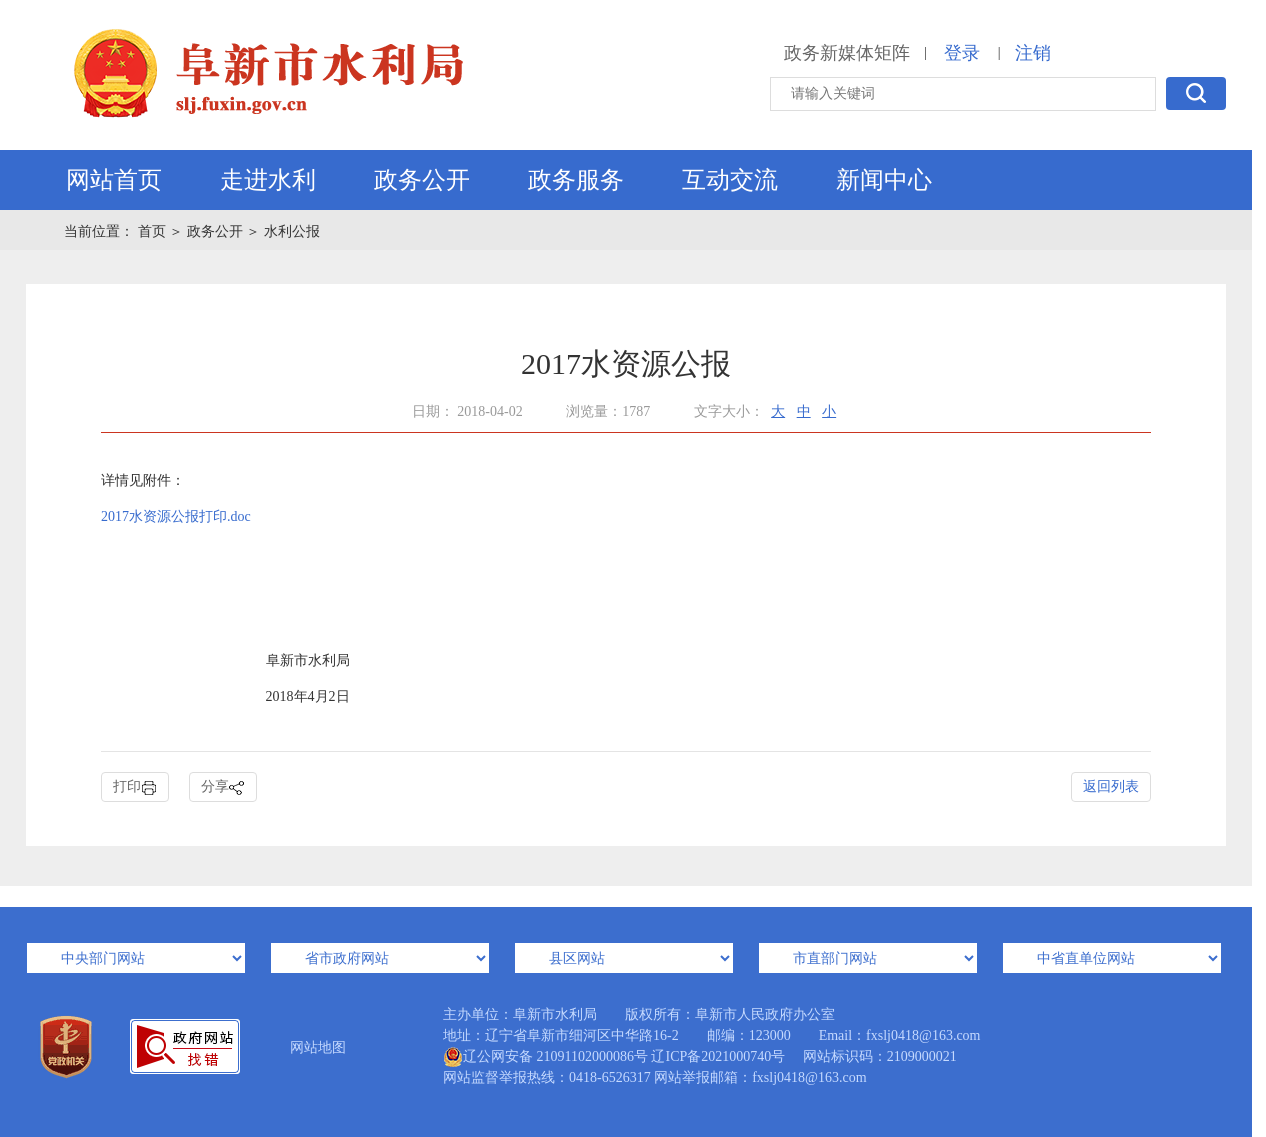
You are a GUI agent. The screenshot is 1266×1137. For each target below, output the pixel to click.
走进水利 (268, 180)
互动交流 (730, 180)
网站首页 (114, 180)
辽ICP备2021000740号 (718, 1056)
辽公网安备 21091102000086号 (545, 1057)
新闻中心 (884, 180)
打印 (135, 787)
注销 (1033, 53)
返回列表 (1111, 786)
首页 (154, 231)
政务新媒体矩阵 (847, 53)
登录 (962, 53)
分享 (223, 787)
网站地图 (318, 1047)
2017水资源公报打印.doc (176, 516)
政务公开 (422, 180)
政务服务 (576, 180)
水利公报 (292, 231)
